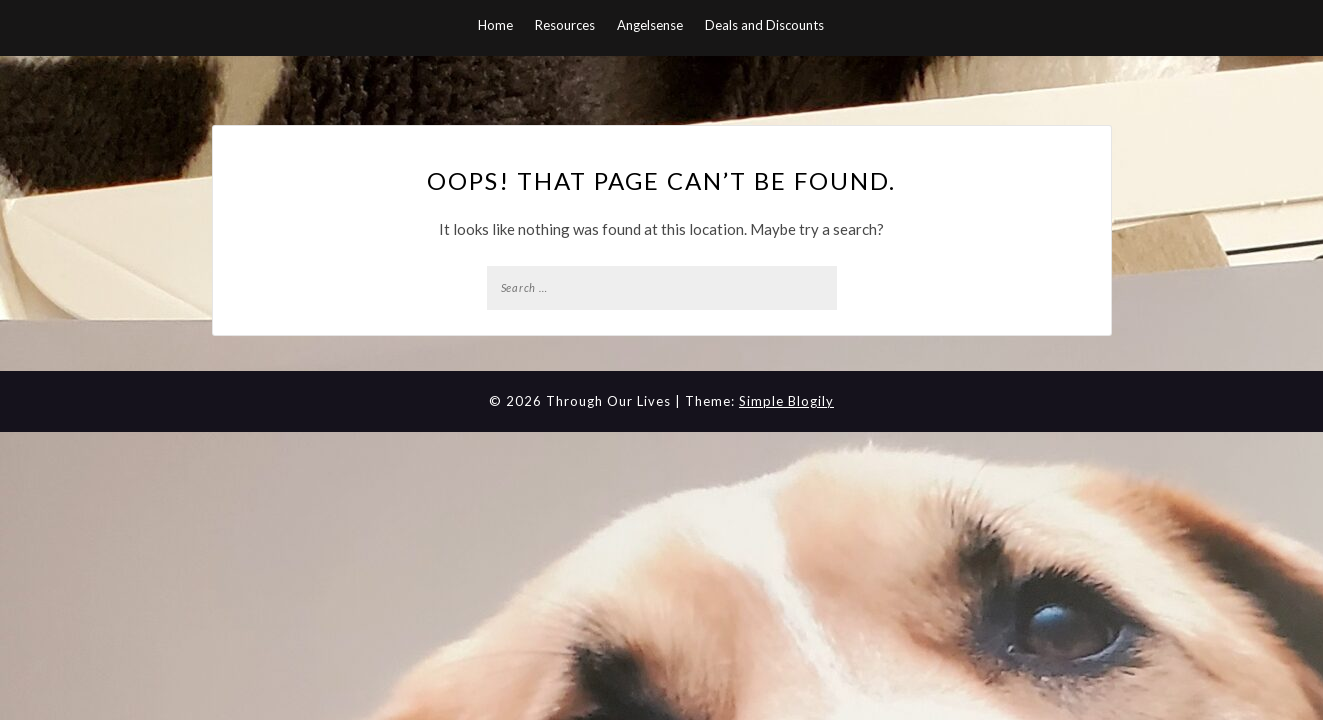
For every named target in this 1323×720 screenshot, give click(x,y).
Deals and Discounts (764, 25)
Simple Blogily (786, 401)
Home (495, 25)
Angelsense (650, 25)
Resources (565, 25)
